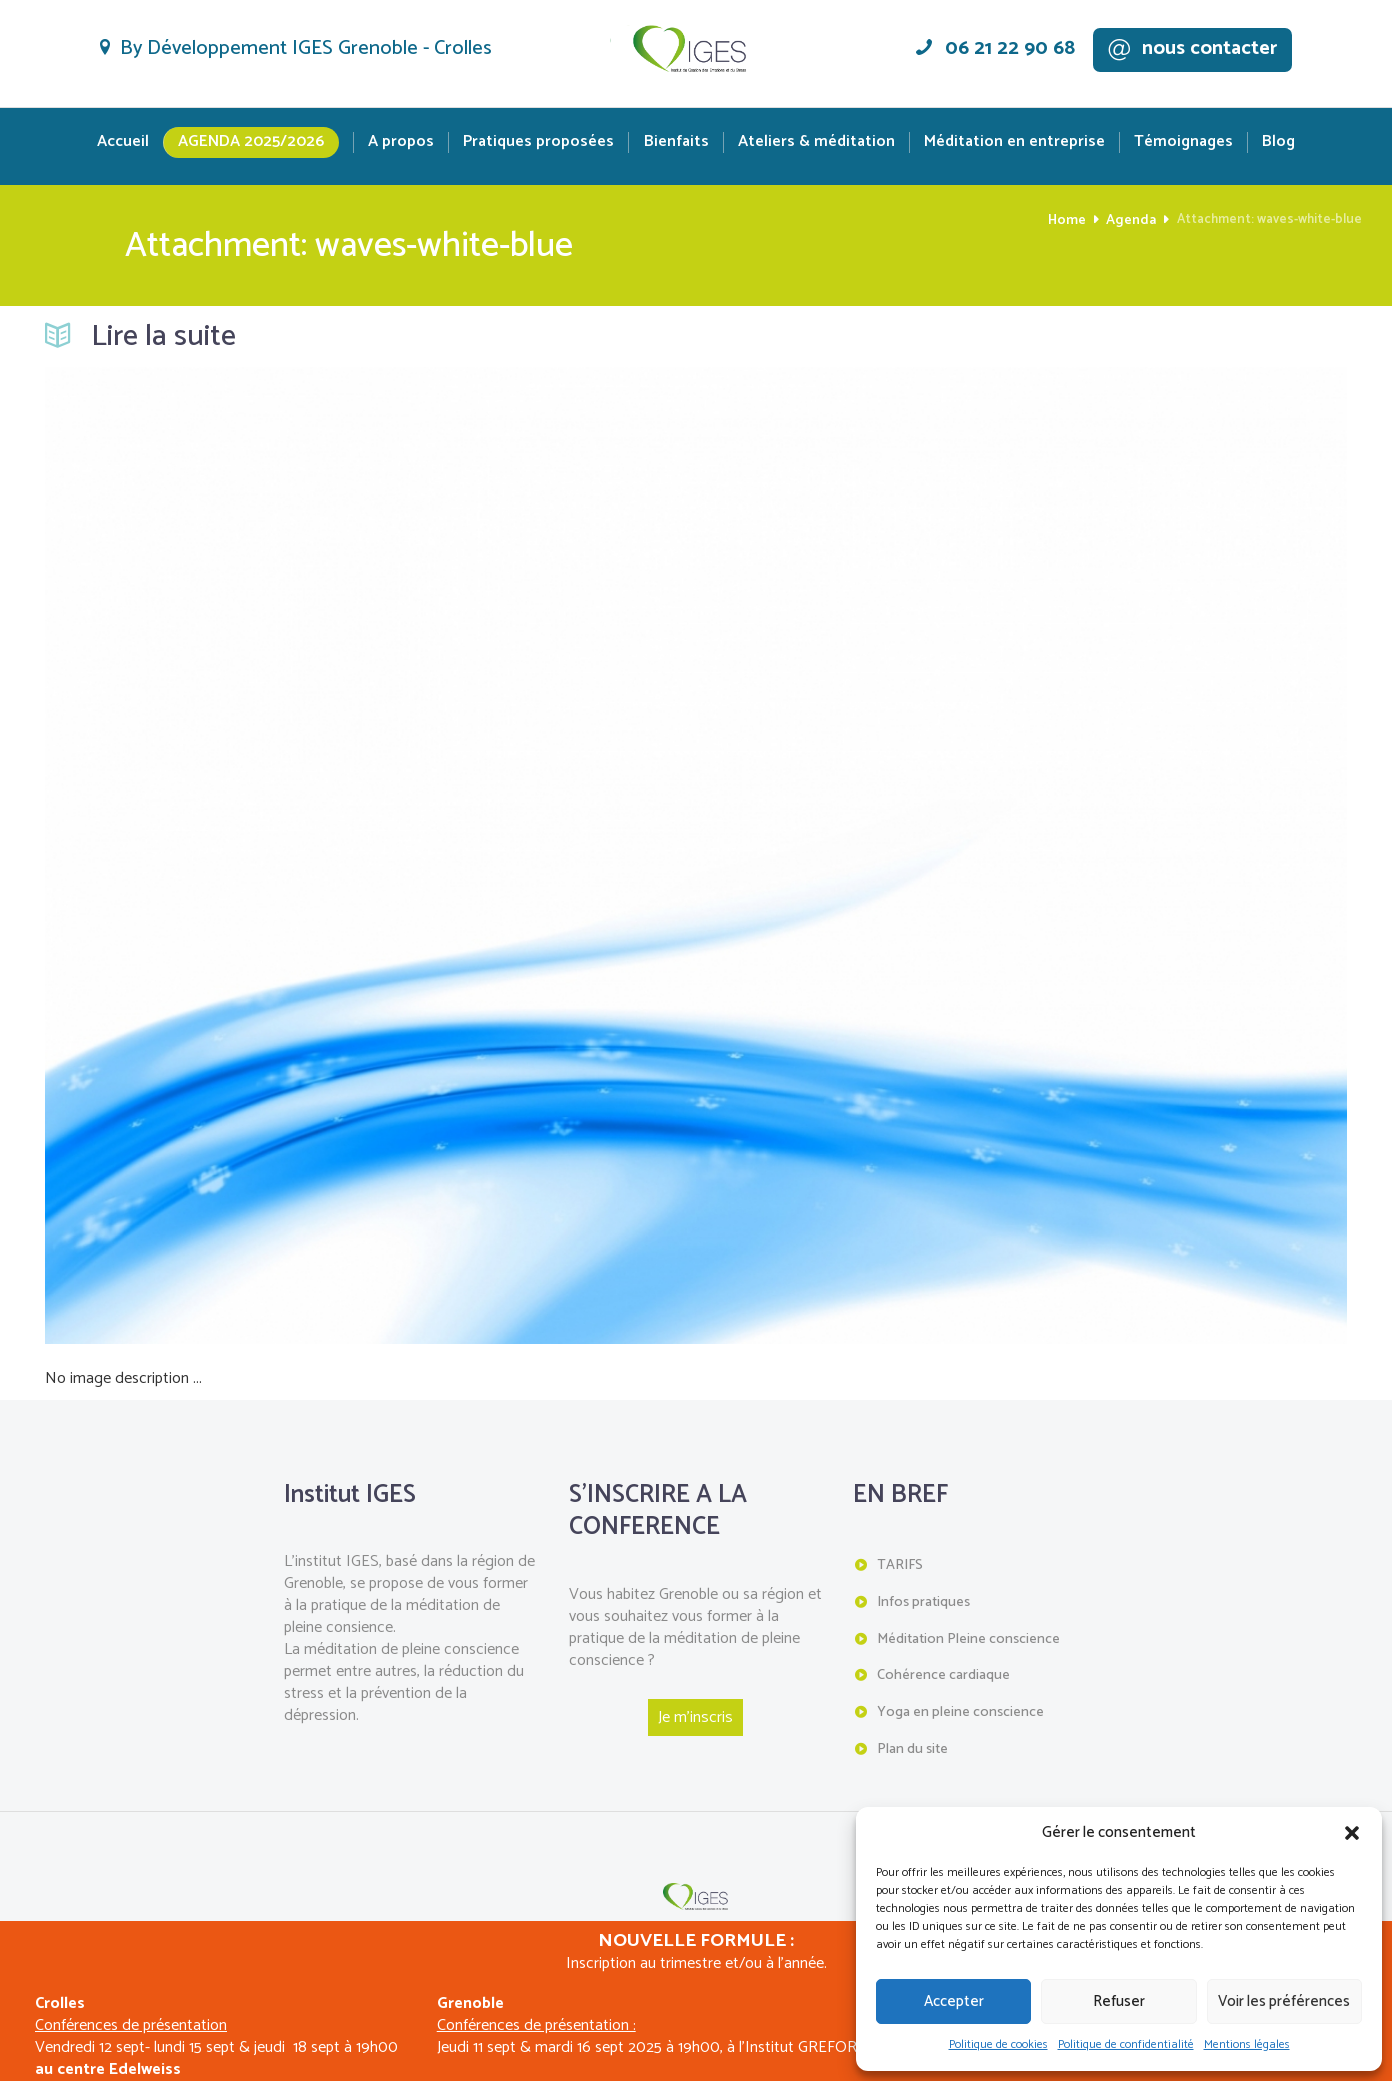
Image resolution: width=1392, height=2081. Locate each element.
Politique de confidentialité (1126, 2044)
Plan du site (912, 1743)
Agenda (1132, 220)
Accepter (954, 2001)
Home (1071, 220)
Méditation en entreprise (1014, 142)
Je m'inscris (695, 1717)
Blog (1278, 142)
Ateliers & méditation (816, 142)
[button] (1352, 1833)
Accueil (123, 142)
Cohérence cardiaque (943, 1671)
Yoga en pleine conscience (959, 1707)
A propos (401, 142)
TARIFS (900, 1564)
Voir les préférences (1284, 2001)
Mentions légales (1247, 2044)
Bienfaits (676, 142)
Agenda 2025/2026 (251, 141)
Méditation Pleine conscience (967, 1636)
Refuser (1119, 2001)
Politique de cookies (998, 2044)
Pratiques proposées (538, 142)
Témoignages (1183, 142)
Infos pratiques (923, 1600)
